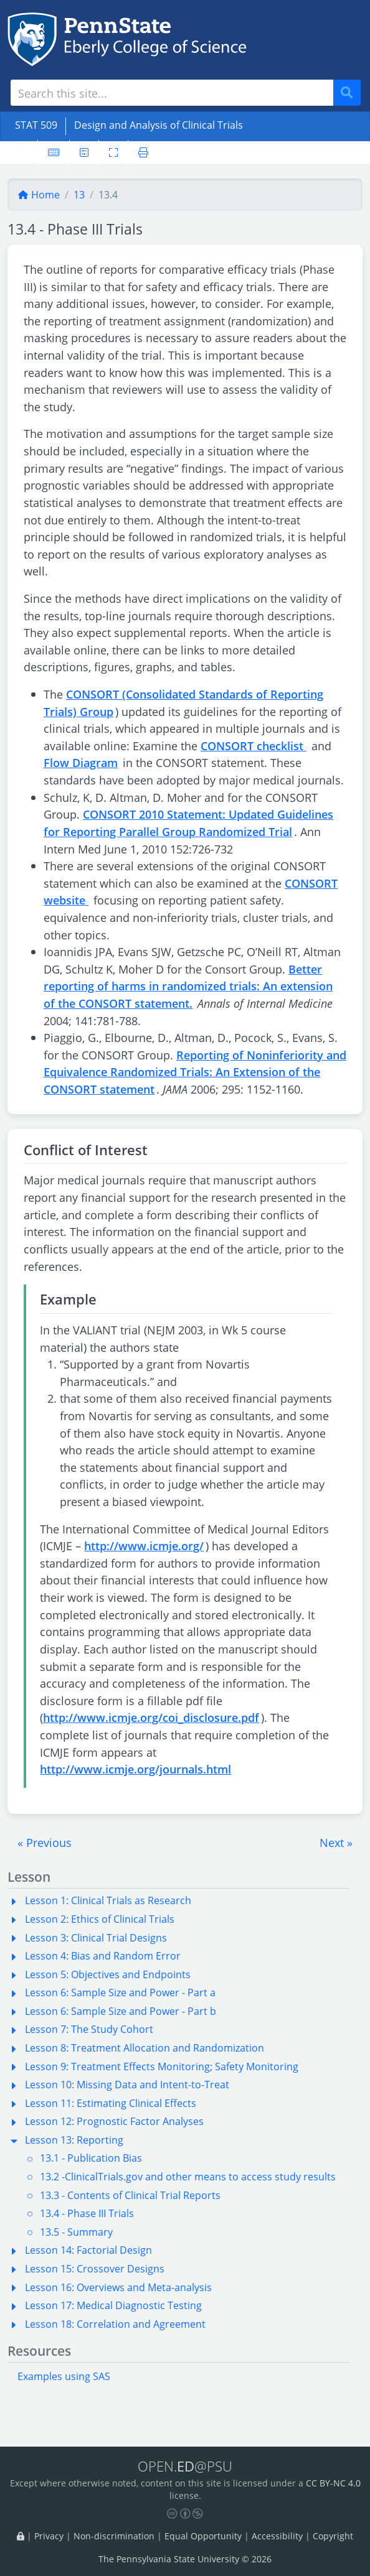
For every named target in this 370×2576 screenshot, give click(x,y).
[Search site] (172, 92)
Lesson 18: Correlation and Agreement (115, 2324)
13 (79, 195)
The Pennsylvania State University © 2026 (185, 2559)
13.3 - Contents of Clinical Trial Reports (130, 2195)
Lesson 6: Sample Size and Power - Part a (120, 1992)
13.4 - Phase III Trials (87, 2213)
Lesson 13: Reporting (74, 2140)
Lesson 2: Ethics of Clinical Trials (99, 1919)
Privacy (49, 2536)
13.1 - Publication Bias (91, 2158)
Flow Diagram (81, 762)
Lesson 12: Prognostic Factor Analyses (114, 2121)
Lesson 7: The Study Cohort (89, 2029)
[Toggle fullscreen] (113, 152)
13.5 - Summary (76, 2232)
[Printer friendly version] (143, 152)
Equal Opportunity (203, 2536)
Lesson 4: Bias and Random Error (103, 1956)
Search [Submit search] (351, 93)
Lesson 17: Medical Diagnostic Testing (113, 2305)
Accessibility (277, 2536)
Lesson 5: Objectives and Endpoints (108, 1974)
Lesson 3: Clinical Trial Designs (96, 1938)
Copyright (333, 2536)
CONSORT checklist (253, 745)
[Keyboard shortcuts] (53, 152)
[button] (44, 1842)
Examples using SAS (63, 2376)
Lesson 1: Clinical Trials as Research (108, 1900)
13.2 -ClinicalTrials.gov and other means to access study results (188, 2176)
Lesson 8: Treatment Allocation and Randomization (144, 2048)
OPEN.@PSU (185, 2466)
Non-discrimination (114, 2536)
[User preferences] (84, 152)
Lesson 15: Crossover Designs (94, 2269)
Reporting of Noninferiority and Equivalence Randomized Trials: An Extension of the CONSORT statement (195, 1072)
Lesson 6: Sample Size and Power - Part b (120, 2011)
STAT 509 (36, 125)
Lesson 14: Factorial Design (88, 2250)
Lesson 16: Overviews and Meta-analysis (118, 2287)
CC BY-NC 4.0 (333, 2483)
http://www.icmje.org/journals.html (135, 1769)
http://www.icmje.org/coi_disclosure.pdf (151, 1717)
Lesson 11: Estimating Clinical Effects (110, 2103)
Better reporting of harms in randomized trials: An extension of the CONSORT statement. (188, 986)
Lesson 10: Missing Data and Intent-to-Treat (127, 2084)
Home (38, 195)
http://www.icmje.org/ (144, 1545)
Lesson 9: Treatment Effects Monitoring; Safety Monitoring (161, 2066)
